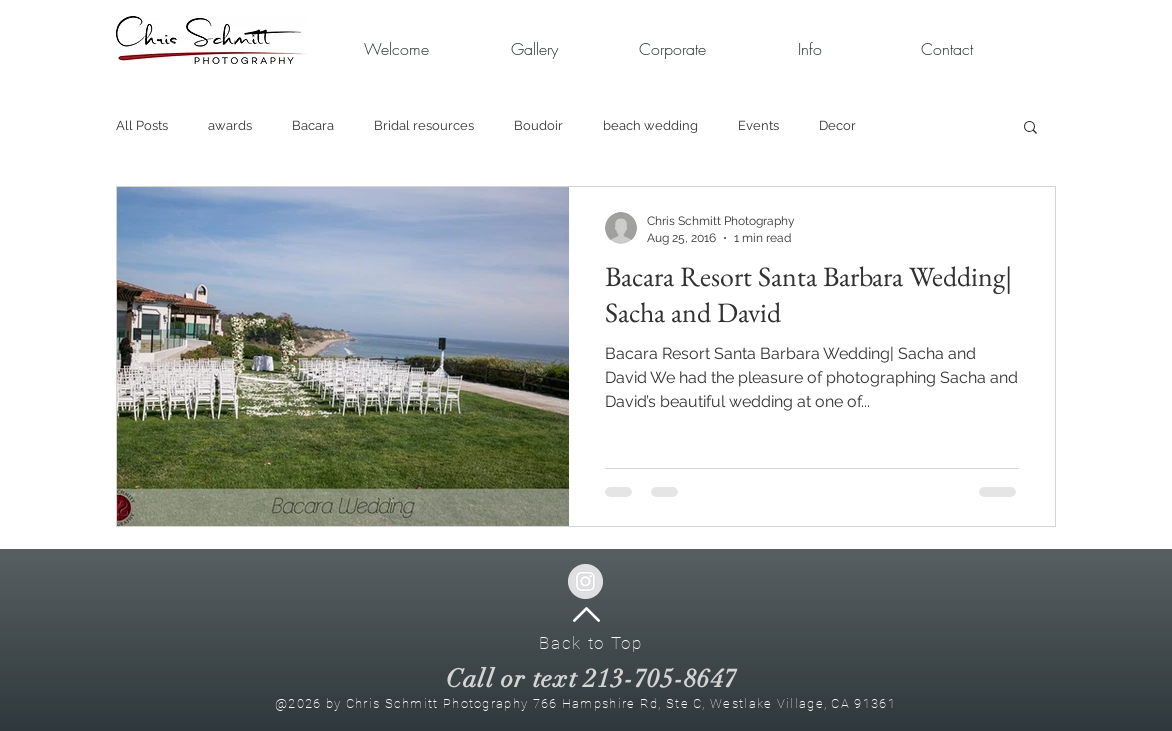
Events (758, 125)
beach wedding (650, 125)
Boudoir (538, 125)
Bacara (313, 125)
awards (230, 125)
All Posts (142, 125)
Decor (837, 125)
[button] (672, 49)
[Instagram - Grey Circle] (585, 581)
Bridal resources (424, 125)
